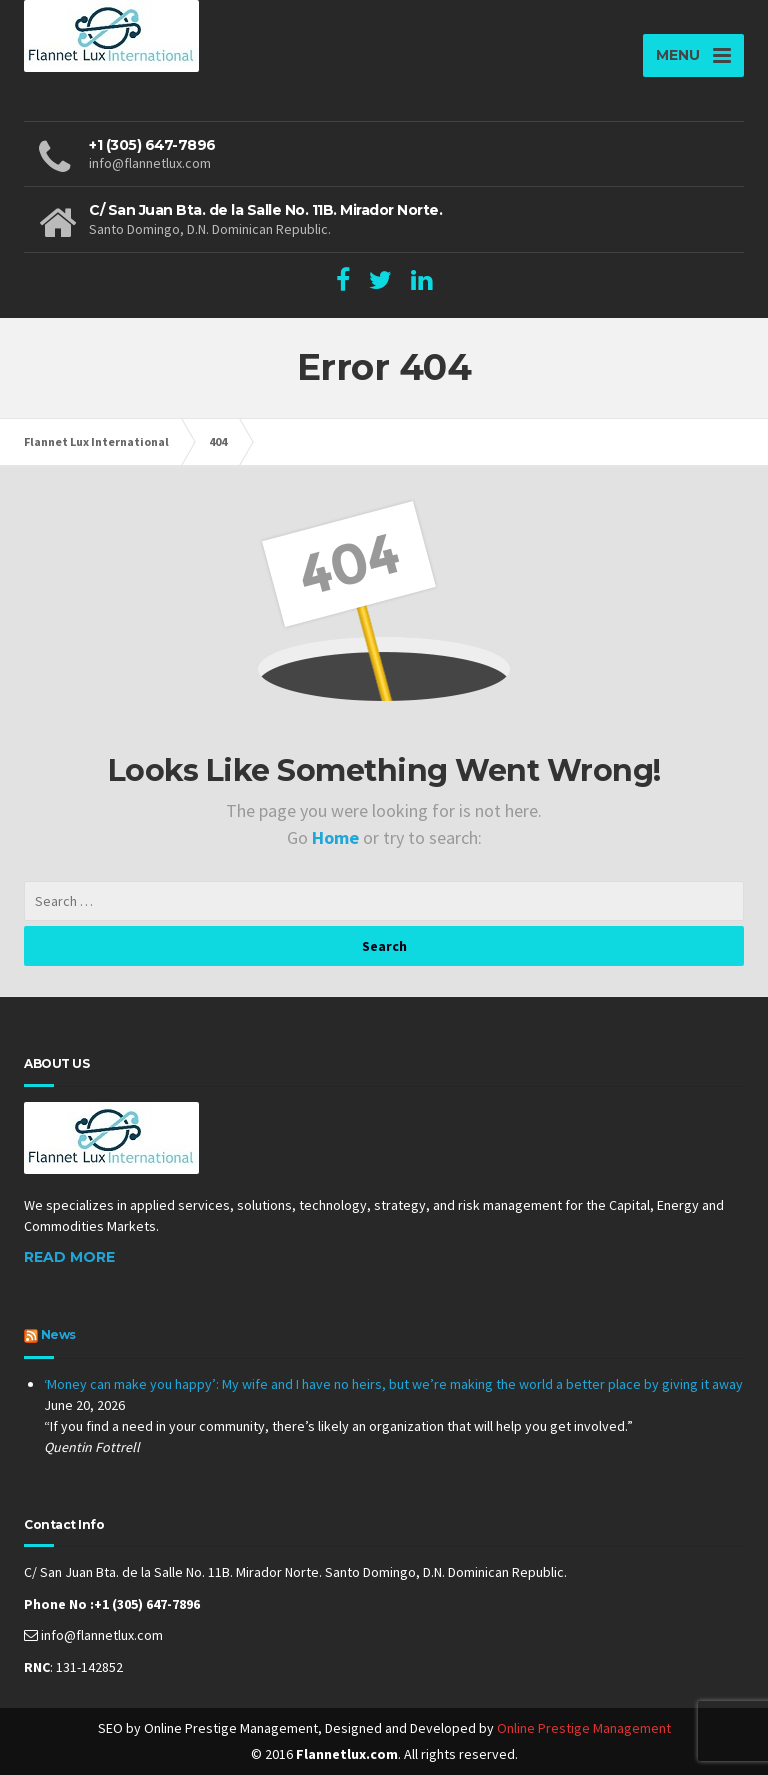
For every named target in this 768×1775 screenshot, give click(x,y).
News (58, 1334)
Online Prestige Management (584, 1728)
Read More (69, 1257)
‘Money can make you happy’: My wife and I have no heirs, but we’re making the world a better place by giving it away (393, 1384)
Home (337, 837)
